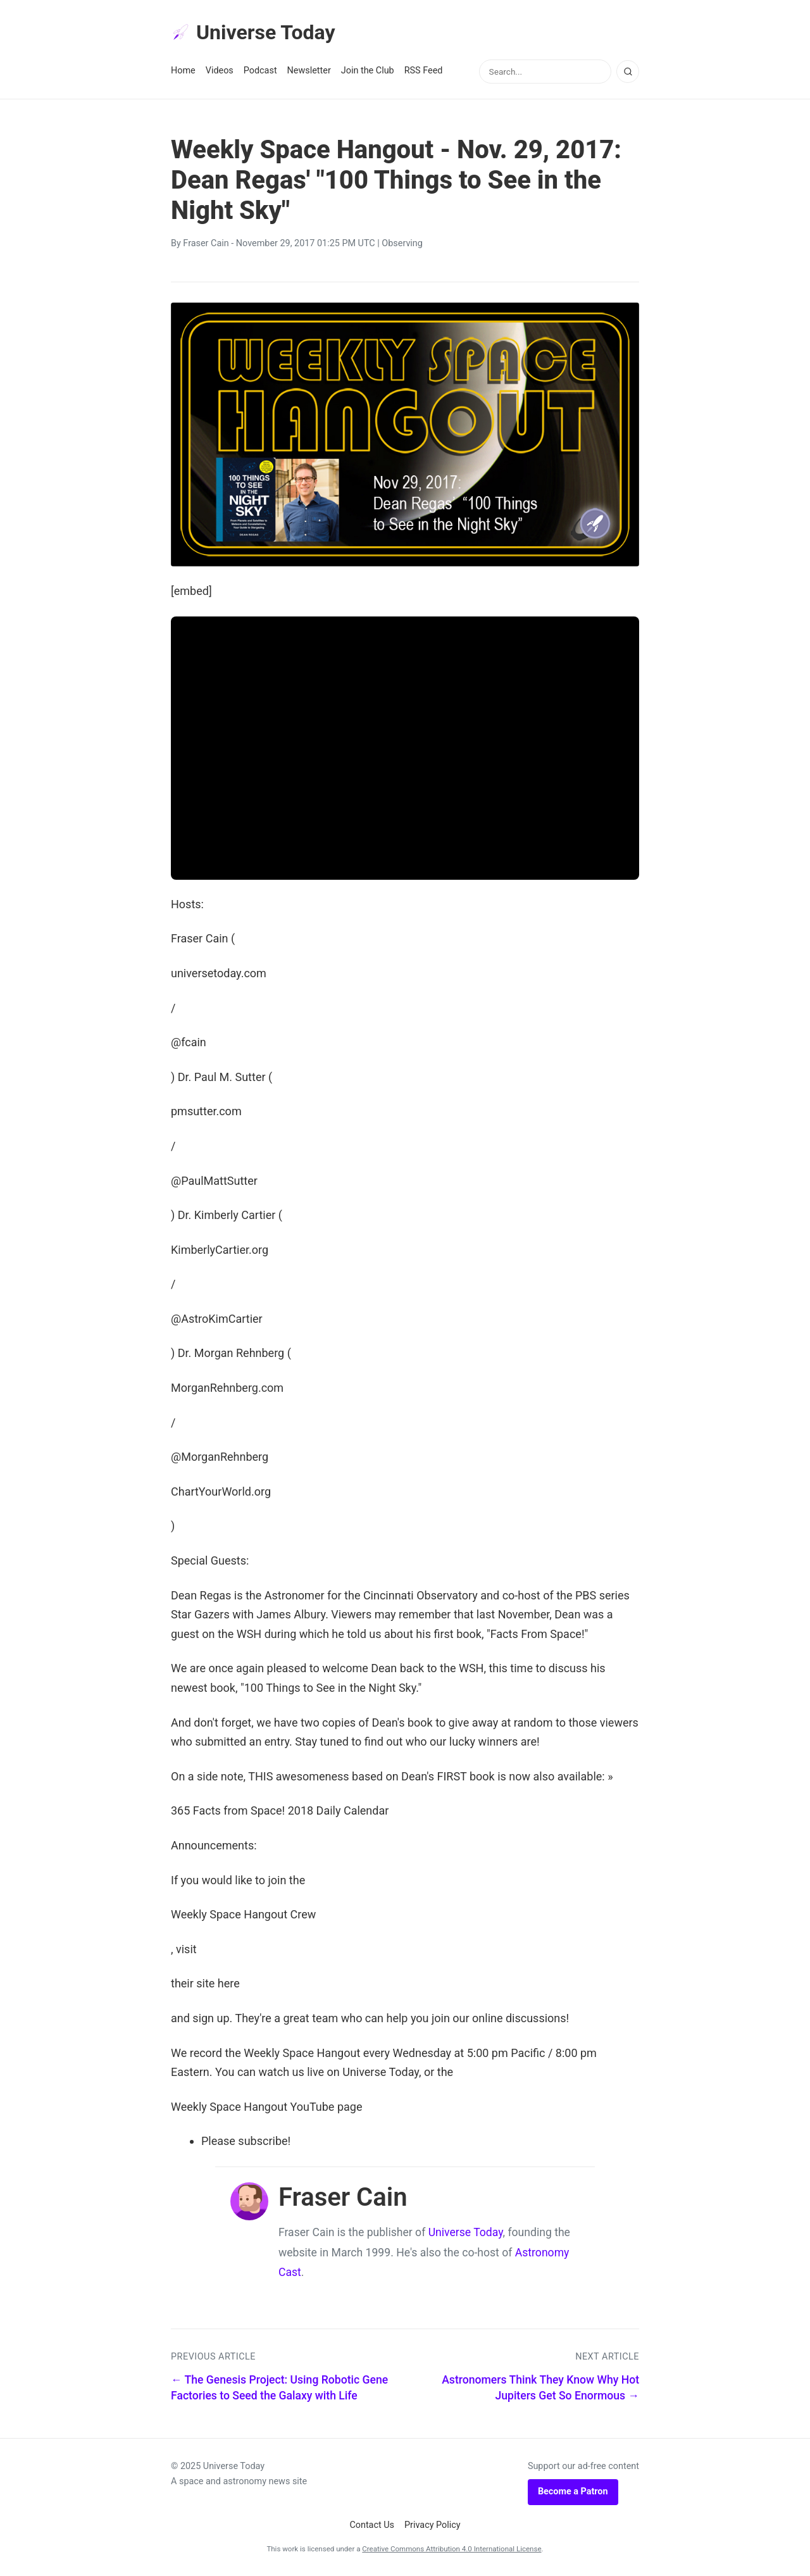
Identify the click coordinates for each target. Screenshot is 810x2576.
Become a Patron (573, 2491)
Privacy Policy (432, 2525)
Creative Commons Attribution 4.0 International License (451, 2548)
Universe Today (253, 32)
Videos (220, 70)
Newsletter (309, 70)
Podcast (260, 70)
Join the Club (367, 70)
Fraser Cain (205, 243)
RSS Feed (423, 70)
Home (183, 70)
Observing (402, 243)
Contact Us (371, 2525)
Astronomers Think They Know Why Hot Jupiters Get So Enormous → (540, 2387)
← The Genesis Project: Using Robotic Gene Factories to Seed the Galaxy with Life (279, 2387)
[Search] (627, 71)
